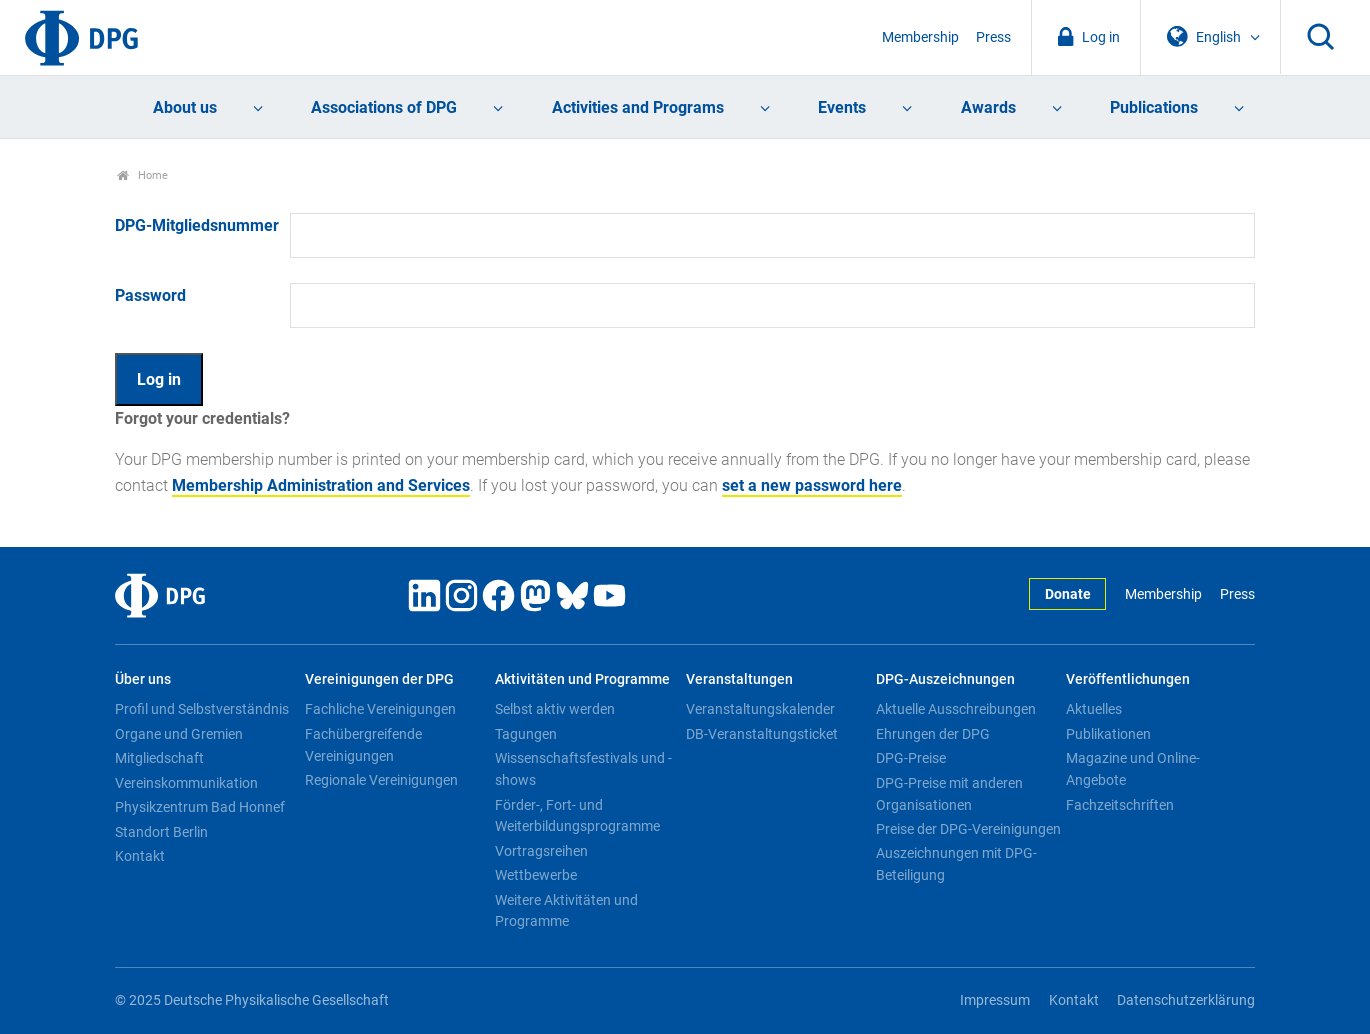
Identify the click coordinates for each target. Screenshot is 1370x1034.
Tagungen (526, 734)
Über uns (143, 679)
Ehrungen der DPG (933, 734)
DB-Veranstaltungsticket (762, 734)
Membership (920, 37)
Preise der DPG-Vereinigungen (968, 829)
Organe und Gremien (179, 734)
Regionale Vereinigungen (381, 780)
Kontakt (140, 856)
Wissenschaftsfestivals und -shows (583, 769)
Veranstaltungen (739, 679)
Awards (988, 107)
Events (842, 107)
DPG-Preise (911, 758)
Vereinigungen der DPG (379, 679)
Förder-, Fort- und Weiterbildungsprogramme (577, 816)
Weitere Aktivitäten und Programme (566, 911)
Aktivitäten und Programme (582, 679)
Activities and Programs (638, 107)
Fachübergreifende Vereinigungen (363, 745)
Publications (1154, 107)
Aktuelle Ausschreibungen (956, 709)
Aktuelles (1094, 709)
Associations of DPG (384, 107)
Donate (1068, 594)
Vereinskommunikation (186, 783)
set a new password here (812, 485)
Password (150, 295)
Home (142, 175)
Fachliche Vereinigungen (380, 709)
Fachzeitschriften (1120, 805)
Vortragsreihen (541, 851)
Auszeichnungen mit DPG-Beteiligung (956, 864)
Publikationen (1108, 734)
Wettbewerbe (536, 875)
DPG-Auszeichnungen (945, 679)
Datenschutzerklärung (1186, 1000)
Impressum (995, 1000)
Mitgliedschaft (159, 758)
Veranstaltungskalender (760, 709)
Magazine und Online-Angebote (1133, 769)
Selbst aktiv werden (555, 709)
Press (993, 37)
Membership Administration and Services (321, 485)
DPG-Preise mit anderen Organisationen (949, 794)
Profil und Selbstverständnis (202, 709)
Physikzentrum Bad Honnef (200, 807)
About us (185, 107)
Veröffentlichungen (1128, 679)
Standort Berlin (161, 832)
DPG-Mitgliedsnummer (197, 225)
